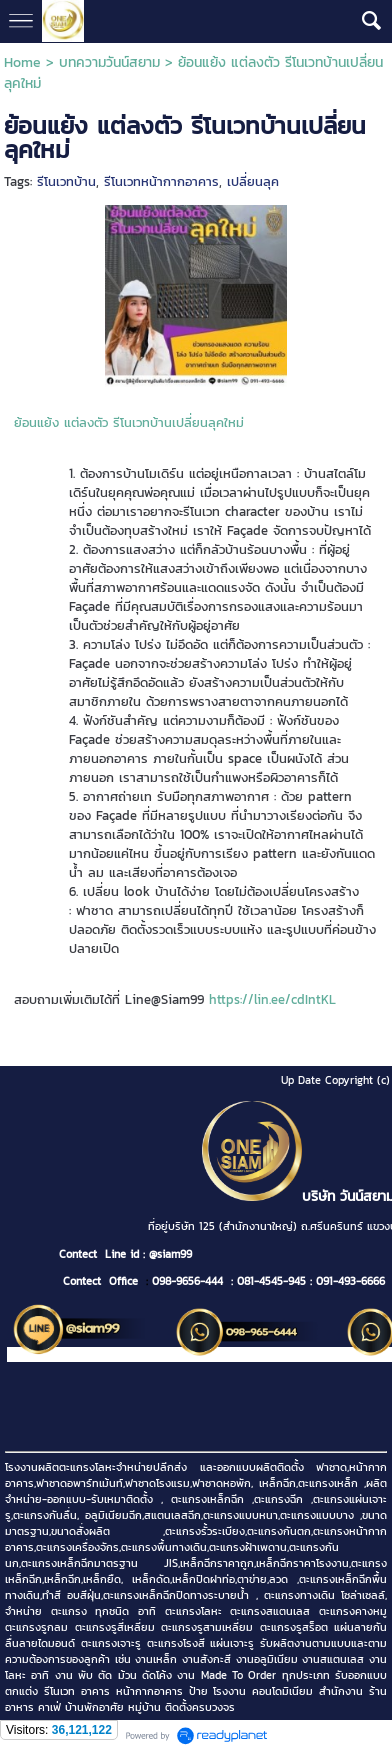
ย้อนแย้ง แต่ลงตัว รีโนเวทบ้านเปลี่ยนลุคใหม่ (129, 422)
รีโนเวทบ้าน (66, 181)
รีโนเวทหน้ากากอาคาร (161, 181)
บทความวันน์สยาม (109, 62)
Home (22, 62)
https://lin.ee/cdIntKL (272, 999)
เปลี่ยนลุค (253, 181)
